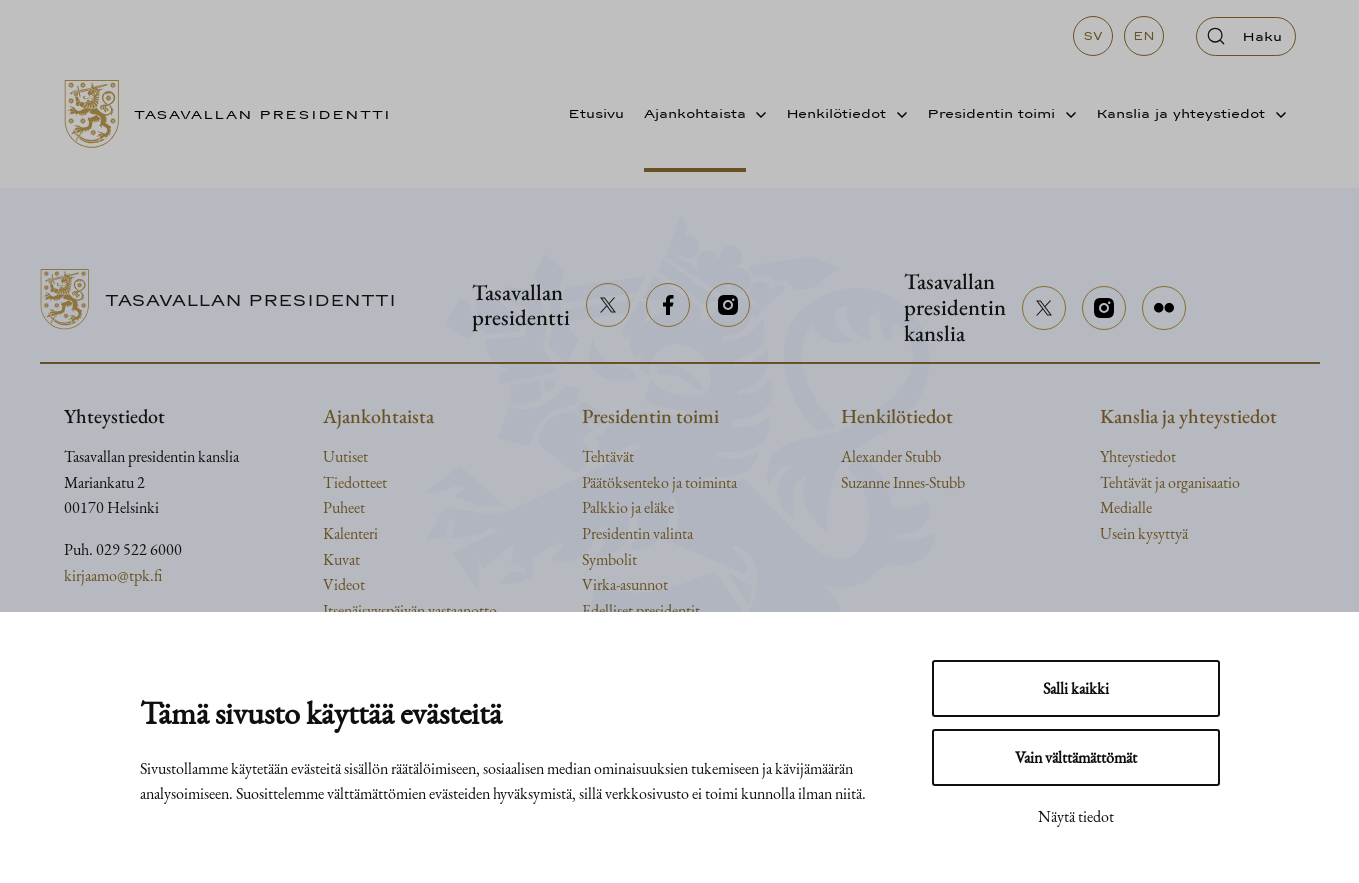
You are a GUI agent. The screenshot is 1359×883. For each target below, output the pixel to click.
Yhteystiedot (1138, 456)
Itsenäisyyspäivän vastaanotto (410, 610)
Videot (344, 584)
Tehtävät (608, 456)
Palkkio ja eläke (628, 507)
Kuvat (341, 559)
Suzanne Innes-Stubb (903, 482)
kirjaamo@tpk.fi (113, 575)
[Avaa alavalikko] (756, 114)
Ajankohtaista (695, 113)
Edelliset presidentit (641, 610)
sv (1093, 36)
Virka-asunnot (625, 584)
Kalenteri (350, 533)
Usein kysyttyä (1144, 533)
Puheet (344, 507)
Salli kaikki (1076, 688)
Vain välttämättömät (1076, 757)
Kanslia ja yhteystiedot (1180, 113)
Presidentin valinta (637, 533)
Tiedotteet (355, 482)
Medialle (1126, 507)
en (1144, 36)
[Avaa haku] (1246, 36)
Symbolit (609, 559)
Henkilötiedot (836, 113)
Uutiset (345, 456)
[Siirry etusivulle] (235, 114)
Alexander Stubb (891, 456)
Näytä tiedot (1076, 816)
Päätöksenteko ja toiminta (659, 482)
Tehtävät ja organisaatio (1170, 482)
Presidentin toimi (991, 113)
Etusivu (596, 113)
